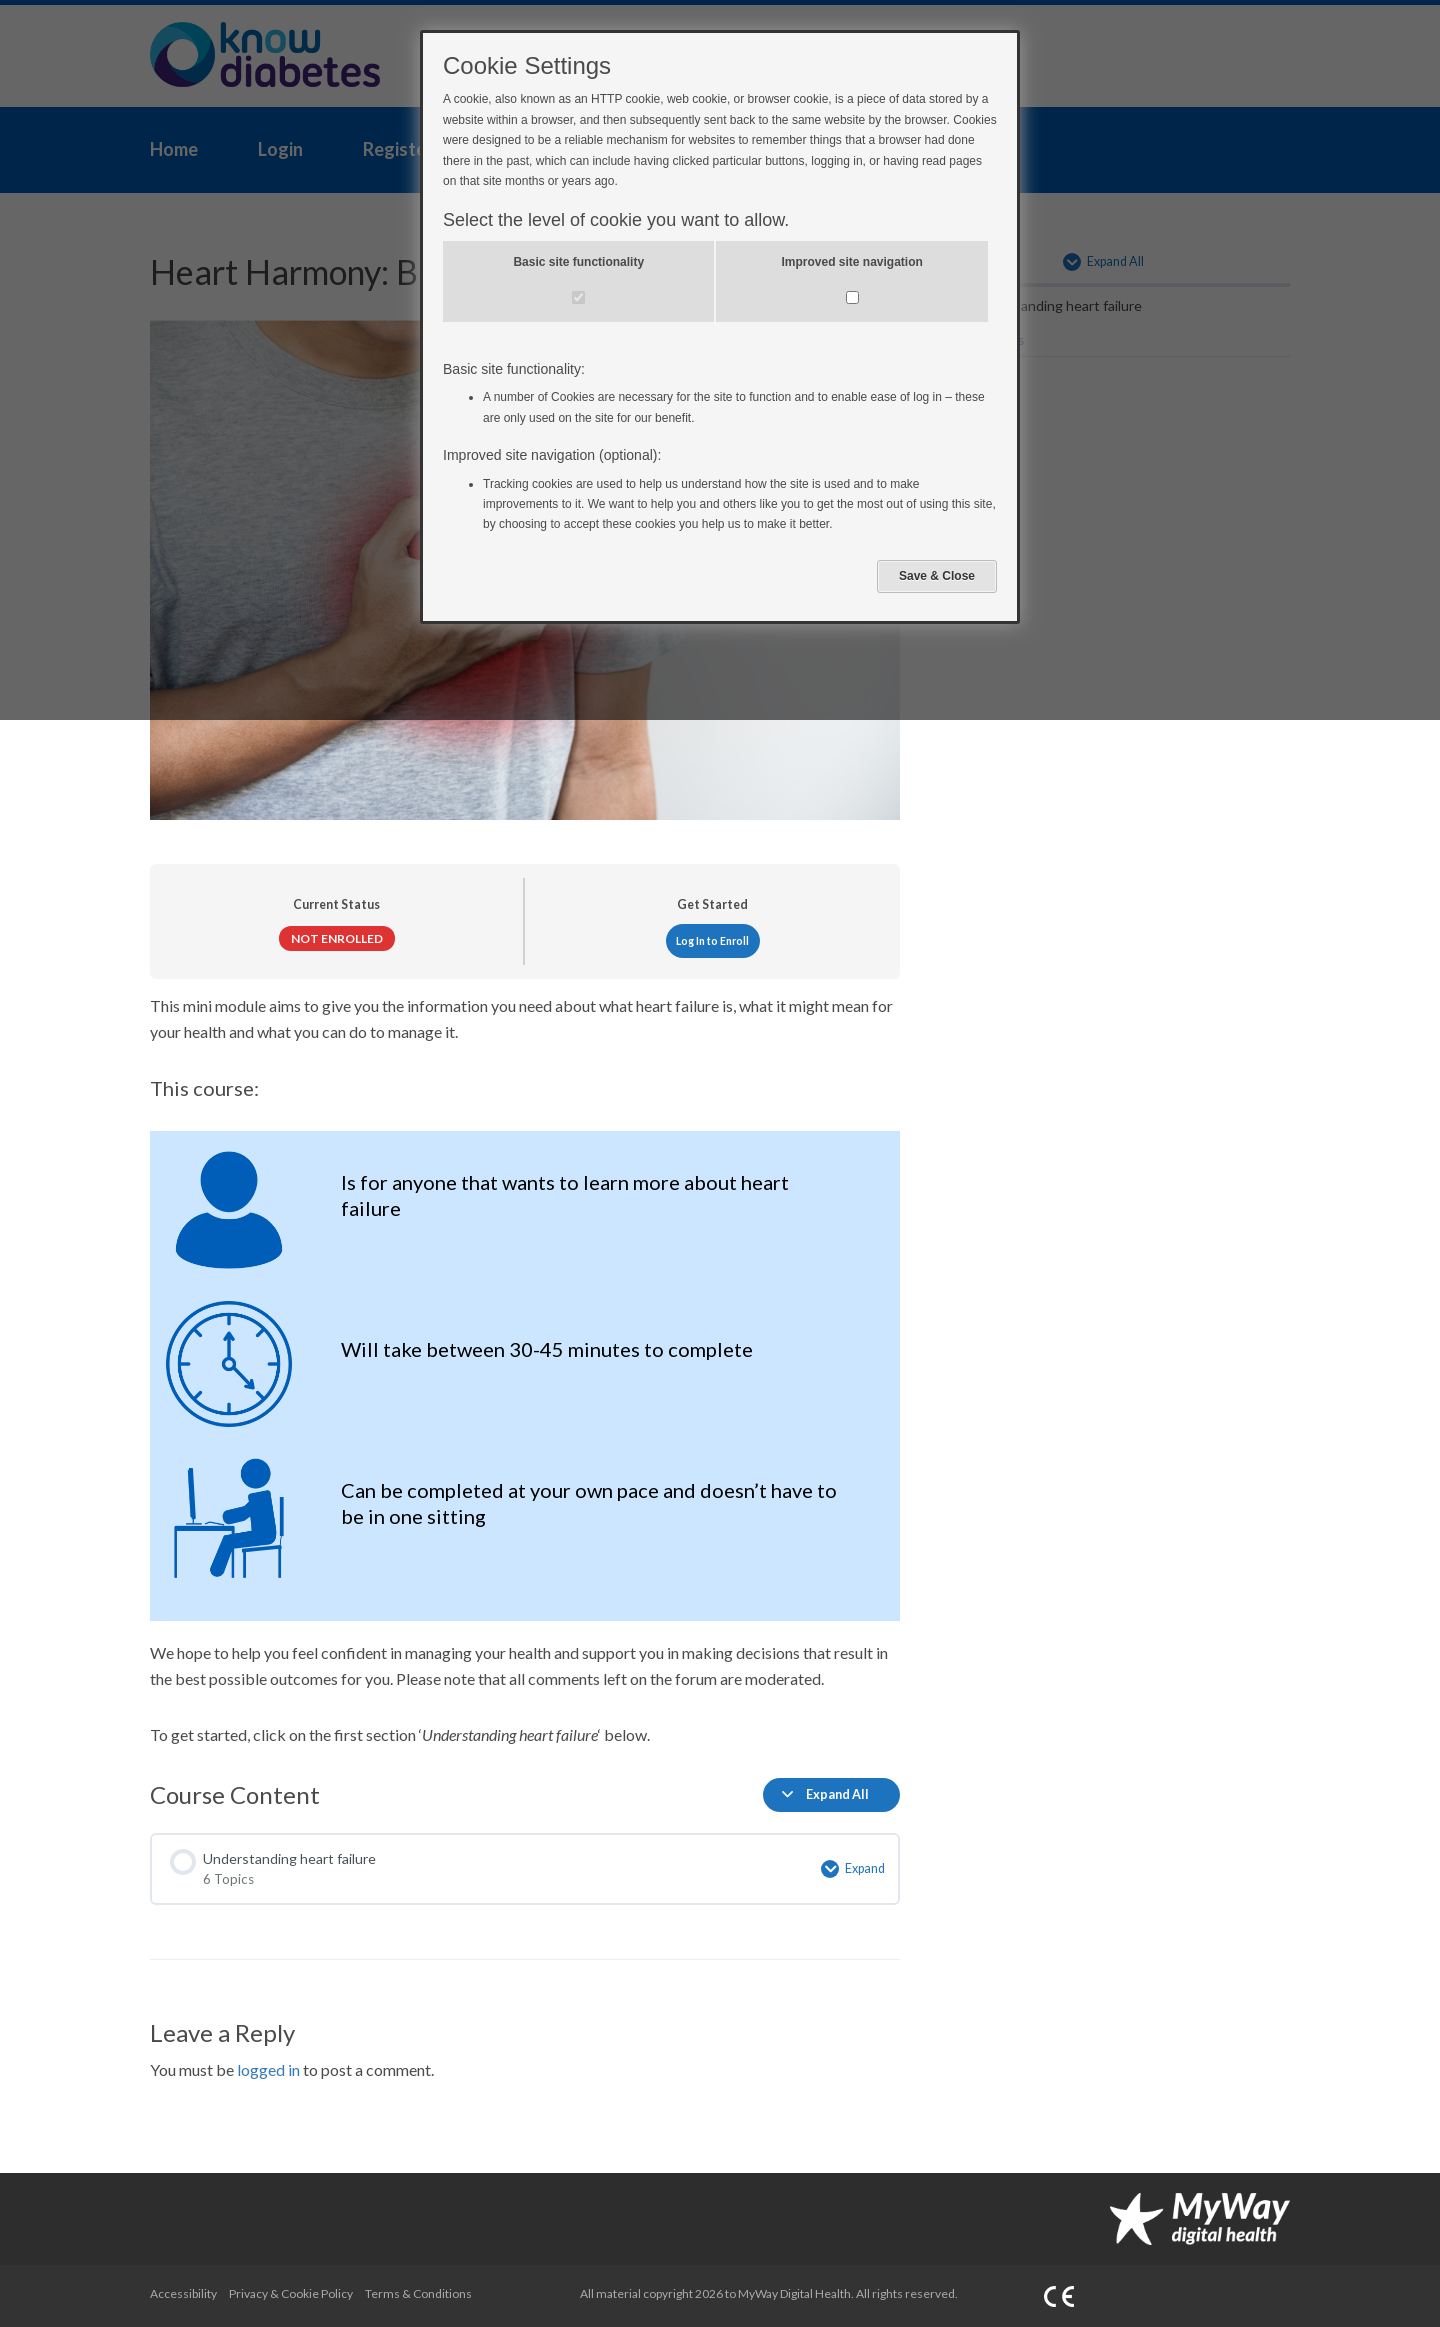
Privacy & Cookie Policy (291, 2293)
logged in (268, 2069)
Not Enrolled (337, 938)
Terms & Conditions (418, 2293)
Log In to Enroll (712, 941)
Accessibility (183, 2293)
